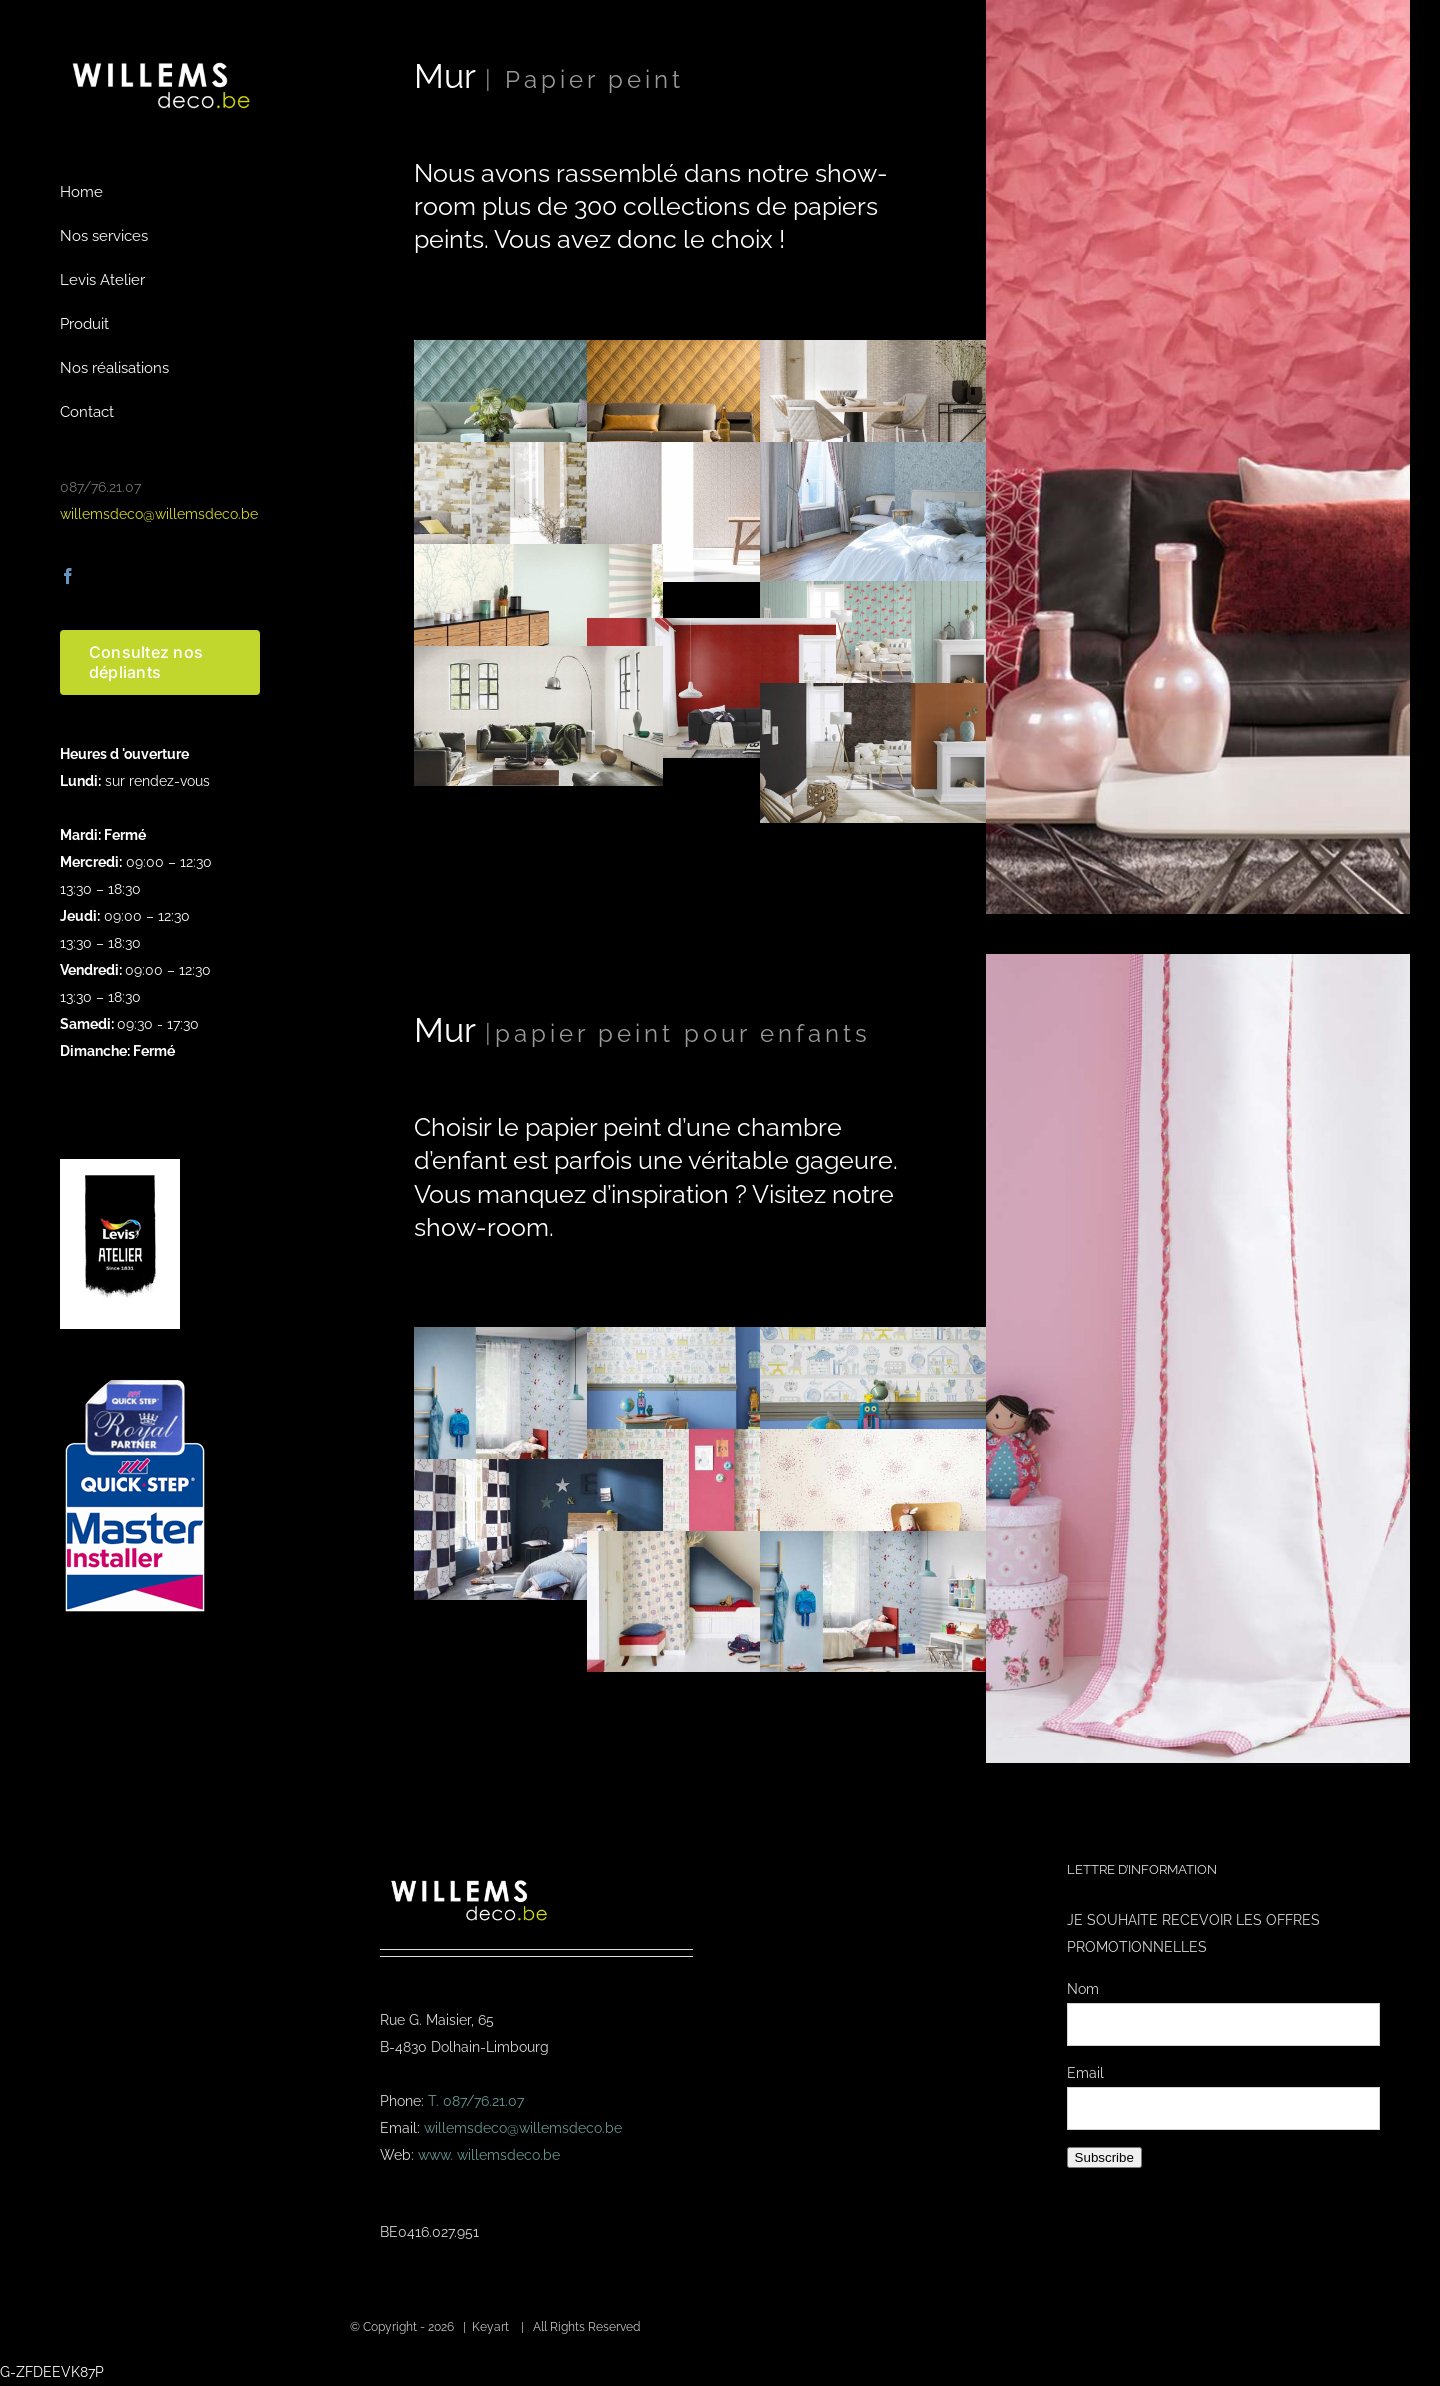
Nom (1083, 1989)
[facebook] (68, 576)
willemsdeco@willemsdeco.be (159, 514)
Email (1085, 2073)
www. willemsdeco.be (489, 2155)
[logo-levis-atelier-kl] (120, 1166)
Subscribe (1104, 2157)
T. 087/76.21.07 (476, 2101)
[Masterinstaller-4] (135, 1382)
